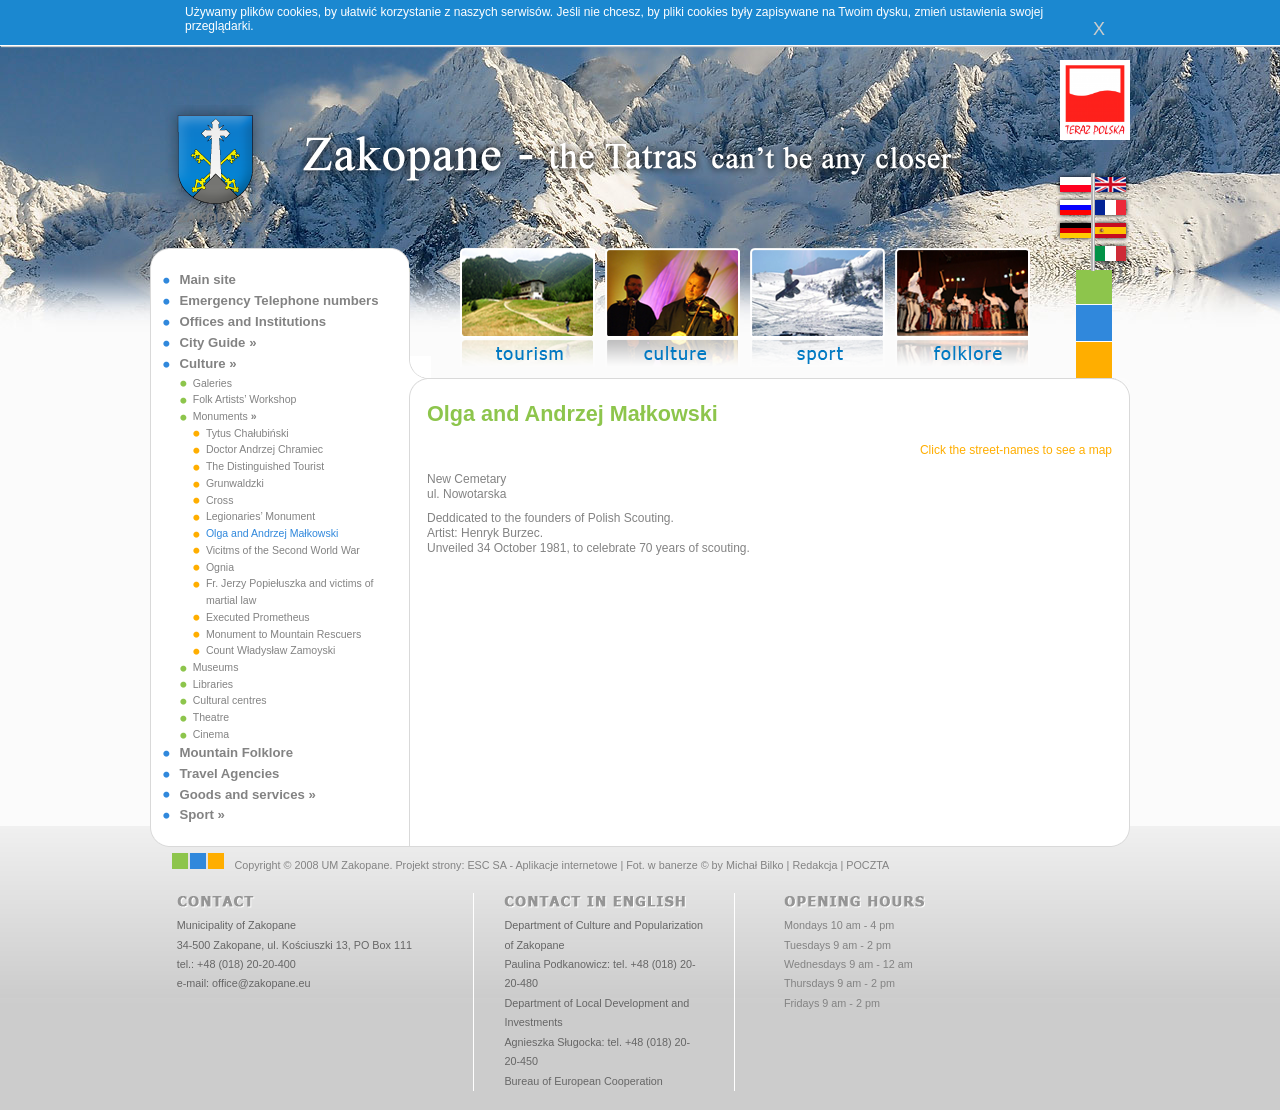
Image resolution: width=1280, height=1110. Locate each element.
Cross (220, 500)
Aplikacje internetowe (566, 865)
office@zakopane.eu (261, 983)
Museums (216, 667)
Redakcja (814, 865)
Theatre (211, 717)
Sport (197, 814)
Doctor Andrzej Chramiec (264, 449)
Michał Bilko (755, 865)
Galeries (212, 383)
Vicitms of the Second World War (283, 550)
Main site (208, 279)
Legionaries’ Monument (260, 516)
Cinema (211, 734)
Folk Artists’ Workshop (245, 399)
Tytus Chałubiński (247, 433)
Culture (203, 363)
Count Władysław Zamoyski (271, 650)
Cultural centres (230, 700)
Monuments (220, 416)
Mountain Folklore (237, 752)
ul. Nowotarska (466, 494)
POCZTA (867, 865)
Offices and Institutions (253, 321)
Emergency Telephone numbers (279, 300)
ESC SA (486, 865)
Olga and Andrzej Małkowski (272, 533)
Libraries (213, 684)
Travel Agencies (230, 773)
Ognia (220, 567)
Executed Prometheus (258, 617)
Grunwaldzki (235, 483)
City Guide (213, 342)
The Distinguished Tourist (265, 466)
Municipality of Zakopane (236, 925)
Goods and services (242, 794)
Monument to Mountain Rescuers (283, 634)
